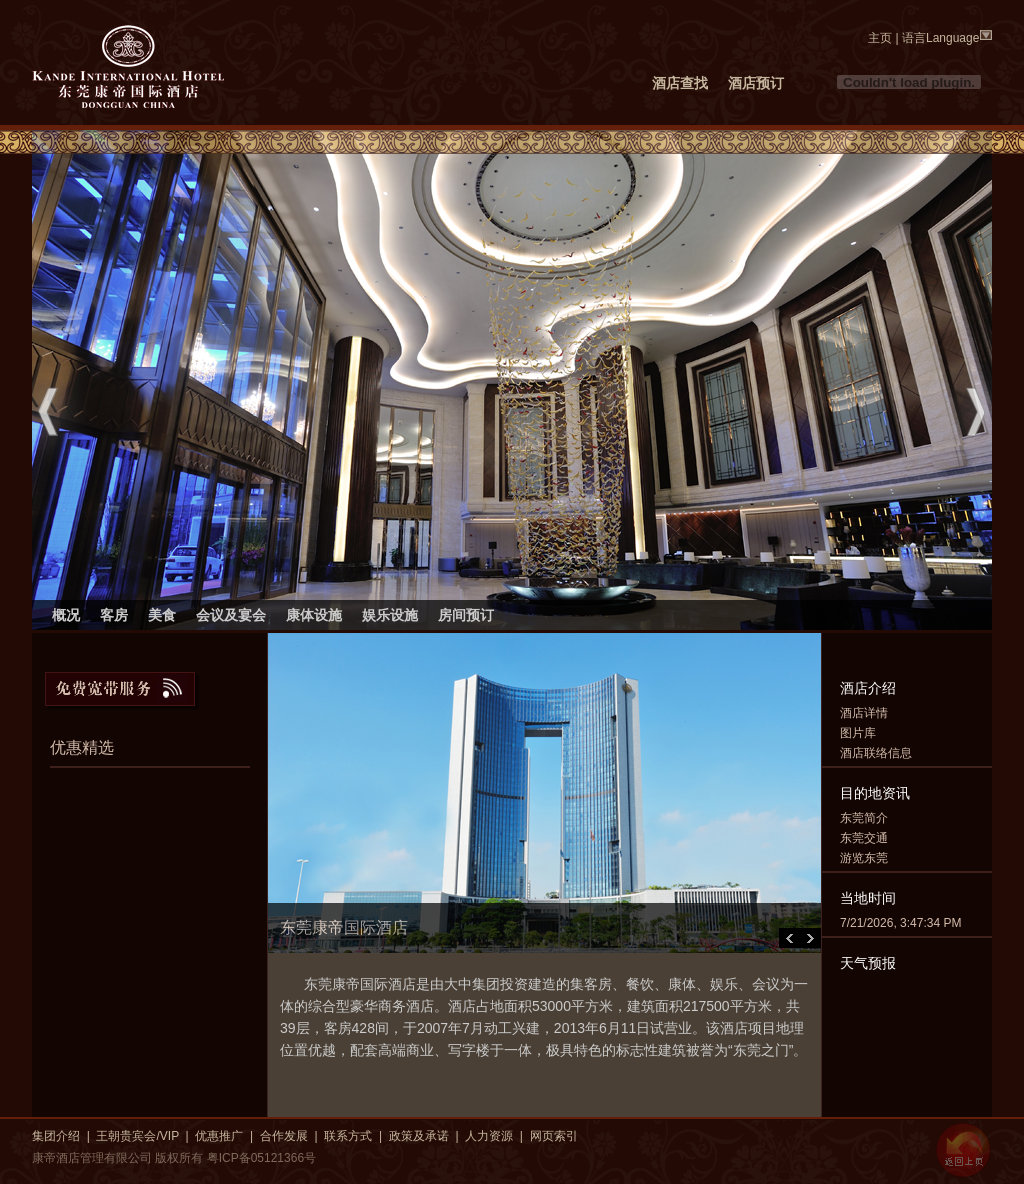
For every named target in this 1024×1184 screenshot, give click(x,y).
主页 (880, 38)
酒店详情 (864, 713)
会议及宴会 (231, 615)
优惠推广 (219, 1136)
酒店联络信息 (876, 753)
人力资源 (489, 1136)
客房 (114, 615)
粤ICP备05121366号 (261, 1158)
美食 (162, 615)
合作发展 (284, 1136)
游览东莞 (864, 858)
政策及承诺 (419, 1136)
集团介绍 (56, 1136)
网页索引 (554, 1136)
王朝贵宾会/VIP (137, 1136)
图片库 (858, 733)
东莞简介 (864, 818)
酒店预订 (756, 83)
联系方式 (348, 1136)
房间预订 (466, 615)
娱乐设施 (390, 615)
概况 (66, 615)
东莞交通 (864, 838)
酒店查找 (680, 83)
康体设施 (314, 615)
